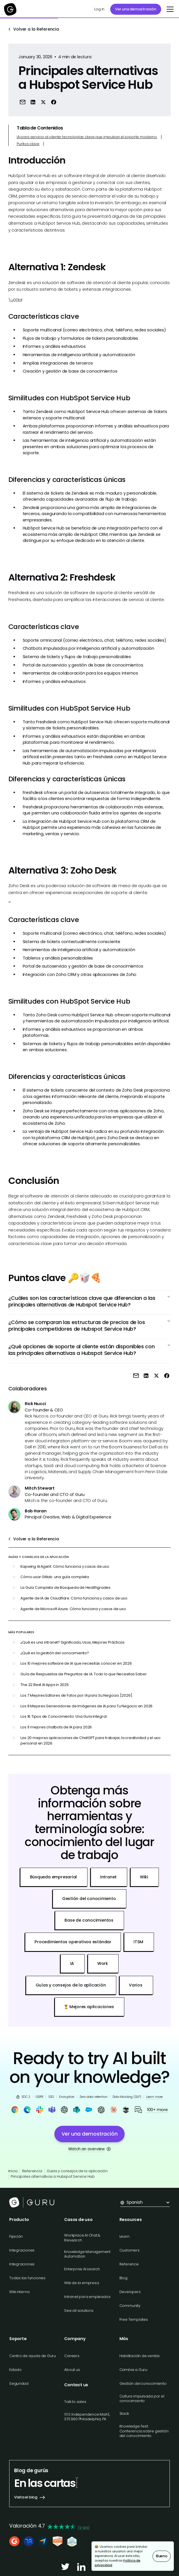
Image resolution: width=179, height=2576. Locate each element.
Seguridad (18, 2383)
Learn (124, 2236)
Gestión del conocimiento (143, 2383)
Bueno (161, 2556)
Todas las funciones (27, 2277)
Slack (124, 2413)
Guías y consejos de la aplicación (77, 2170)
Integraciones (22, 2250)
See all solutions (78, 2310)
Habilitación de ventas (139, 2355)
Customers (129, 2250)
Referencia (32, 2170)
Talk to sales (75, 2401)
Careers (71, 2355)
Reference (129, 2264)
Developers (130, 2291)
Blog (123, 2277)
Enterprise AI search (82, 2269)
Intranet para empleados (87, 2296)
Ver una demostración (135, 9)
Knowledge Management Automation (87, 2254)
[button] (169, 9)
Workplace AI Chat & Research (82, 2237)
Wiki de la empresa (81, 2282)
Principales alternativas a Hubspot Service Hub (53, 2176)
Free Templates (133, 2319)
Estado (15, 2369)
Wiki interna (19, 2291)
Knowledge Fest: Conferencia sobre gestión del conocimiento (144, 2431)
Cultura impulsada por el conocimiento (141, 2398)
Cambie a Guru (133, 2369)
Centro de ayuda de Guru (32, 2355)
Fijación (16, 2236)
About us (72, 2369)
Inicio (13, 2170)
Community (129, 2305)
